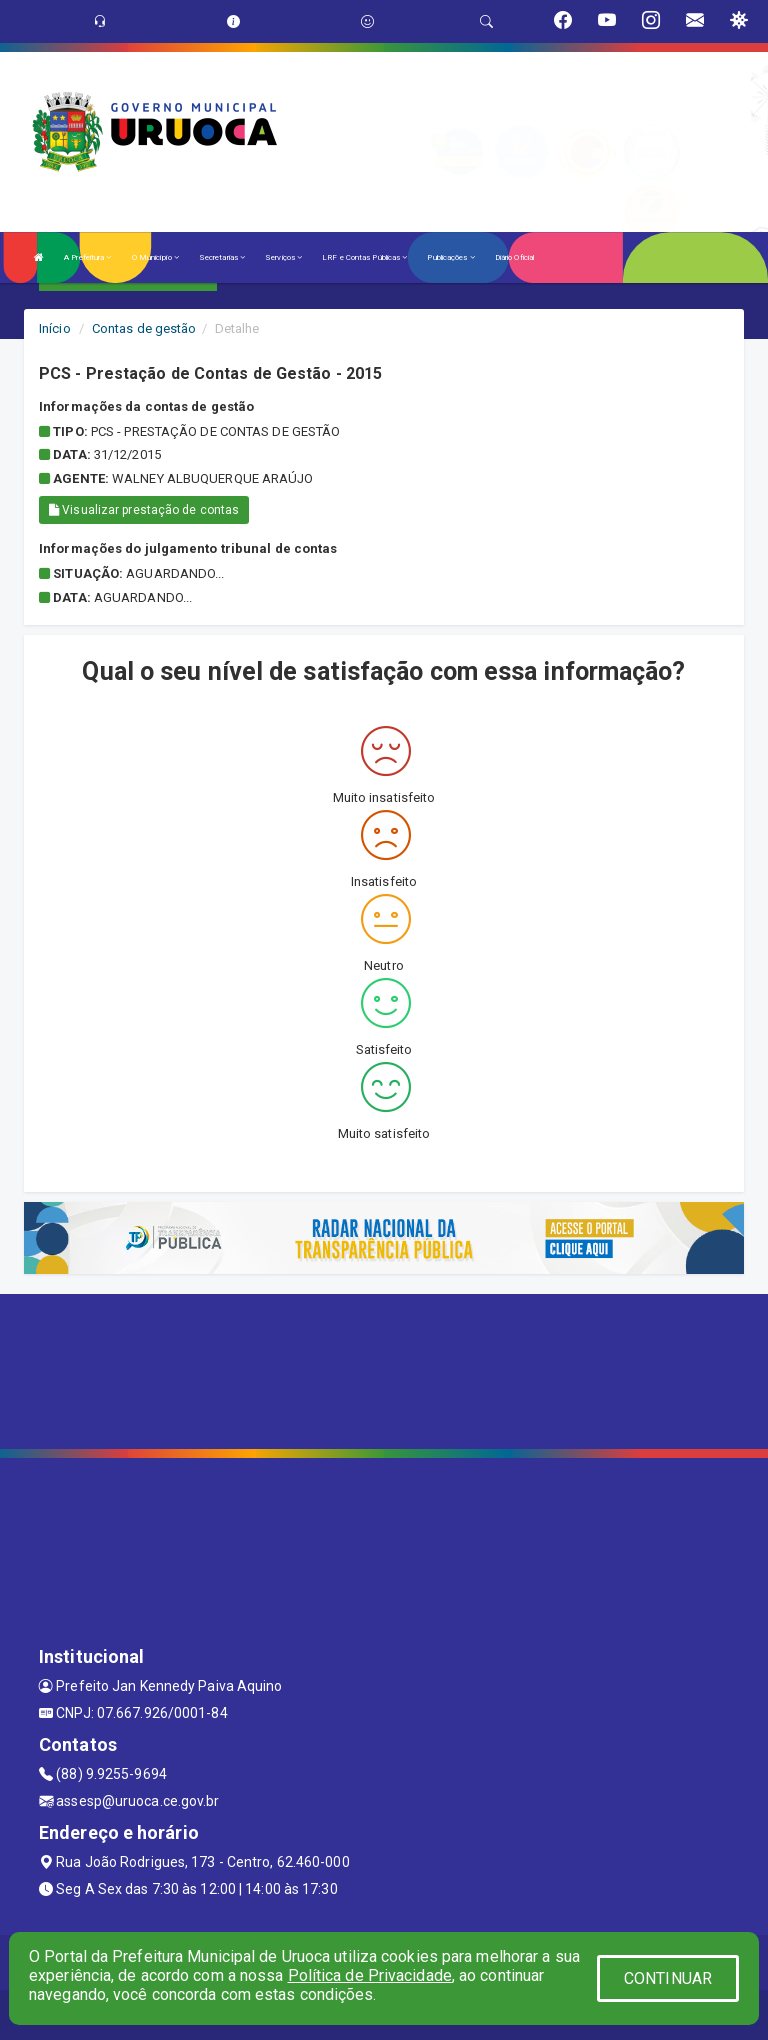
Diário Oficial (514, 257)
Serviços (283, 257)
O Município (155, 257)
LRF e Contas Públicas (364, 257)
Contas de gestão (144, 328)
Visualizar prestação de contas (144, 510)
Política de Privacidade (370, 1975)
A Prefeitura (87, 257)
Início (55, 328)
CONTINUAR (668, 1978)
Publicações (450, 257)
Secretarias (222, 257)
